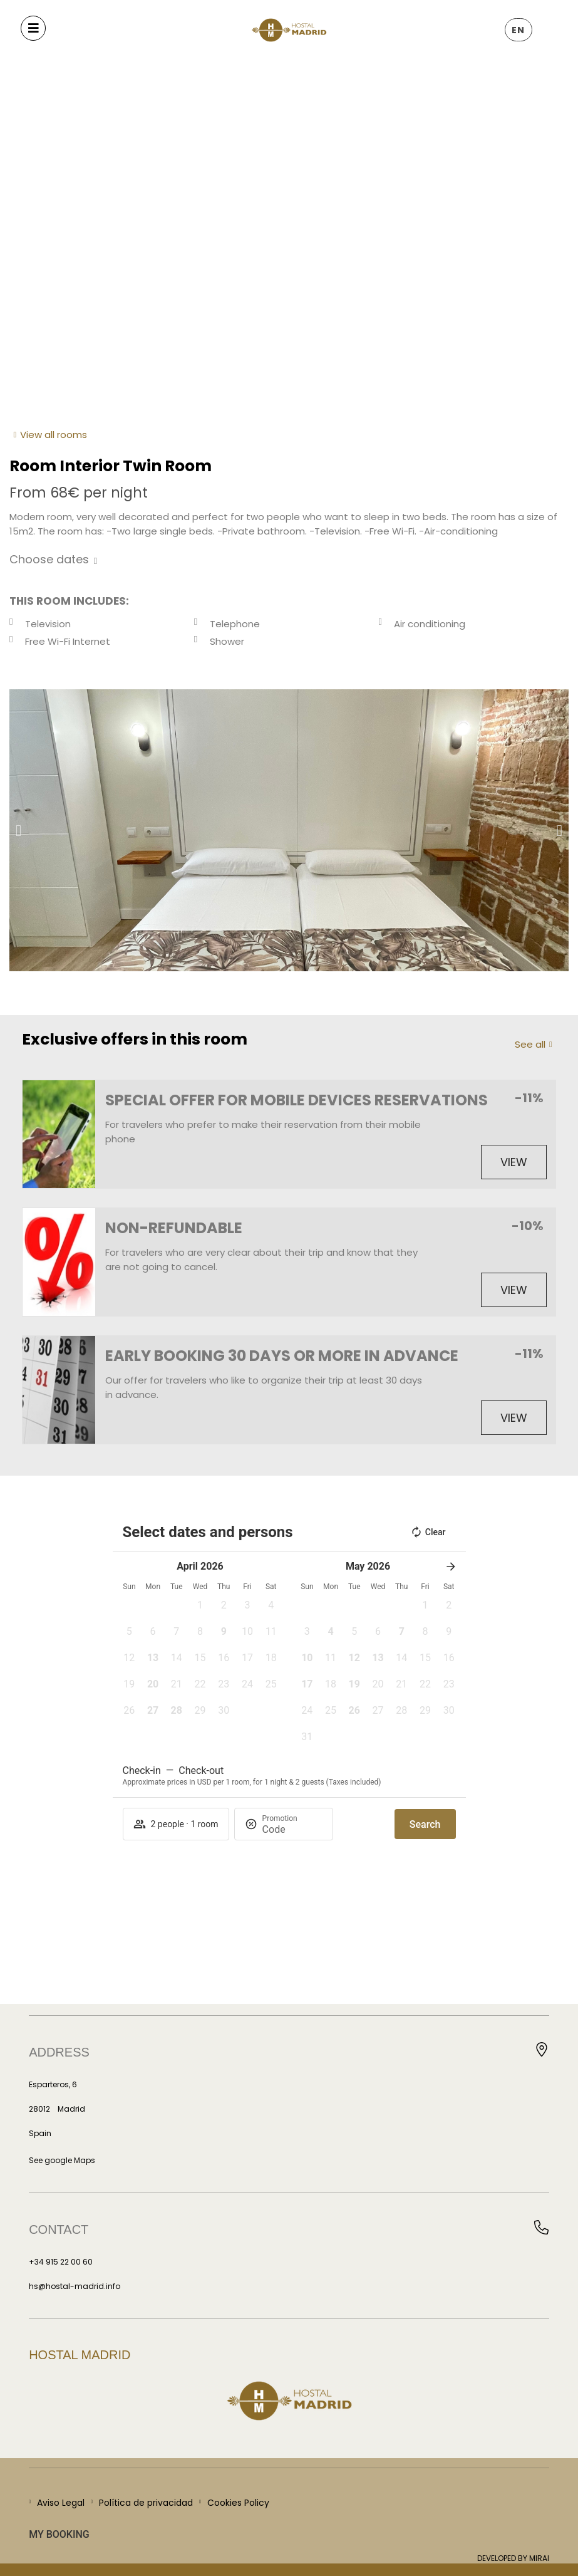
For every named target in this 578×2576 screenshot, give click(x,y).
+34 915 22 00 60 (61, 2261)
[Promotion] (292, 1829)
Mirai (539, 2558)
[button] (18, 830)
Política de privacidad (146, 2502)
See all (530, 1044)
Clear (428, 1532)
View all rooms (53, 434)
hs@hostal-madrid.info (74, 2286)
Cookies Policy (238, 2502)
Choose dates (49, 559)
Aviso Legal (61, 2502)
